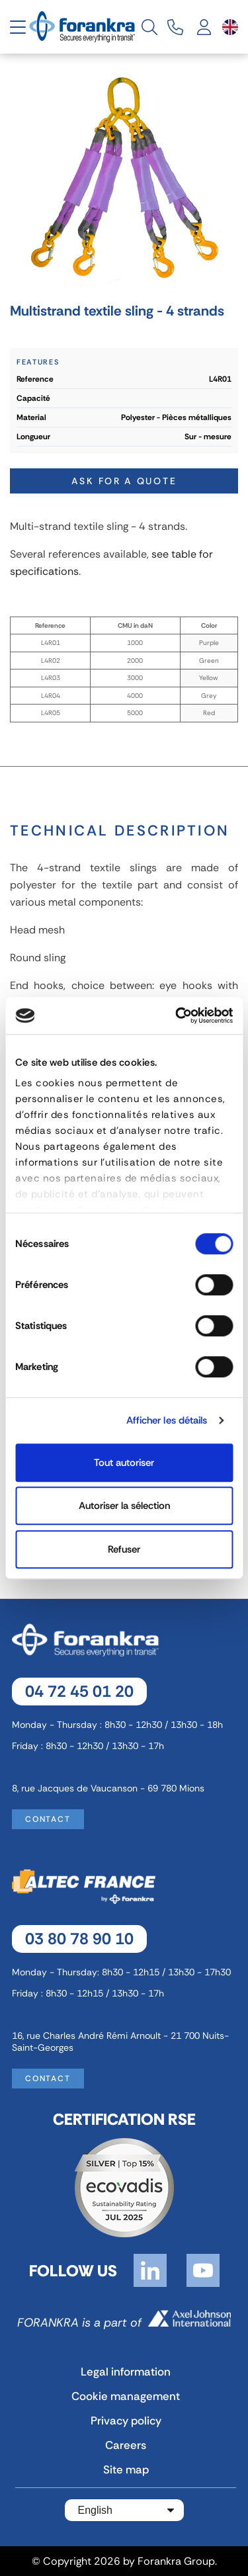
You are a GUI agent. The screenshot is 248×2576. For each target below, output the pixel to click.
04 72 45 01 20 (79, 1691)
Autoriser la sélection (124, 1505)
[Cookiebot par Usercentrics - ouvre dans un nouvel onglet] (176, 1015)
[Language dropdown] (230, 27)
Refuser (124, 1549)
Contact (48, 1819)
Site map (126, 2469)
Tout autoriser (124, 1462)
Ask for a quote (124, 481)
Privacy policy (126, 2420)
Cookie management (125, 2396)
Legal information (126, 2371)
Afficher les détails (167, 1420)
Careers (125, 2445)
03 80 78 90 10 (79, 1938)
